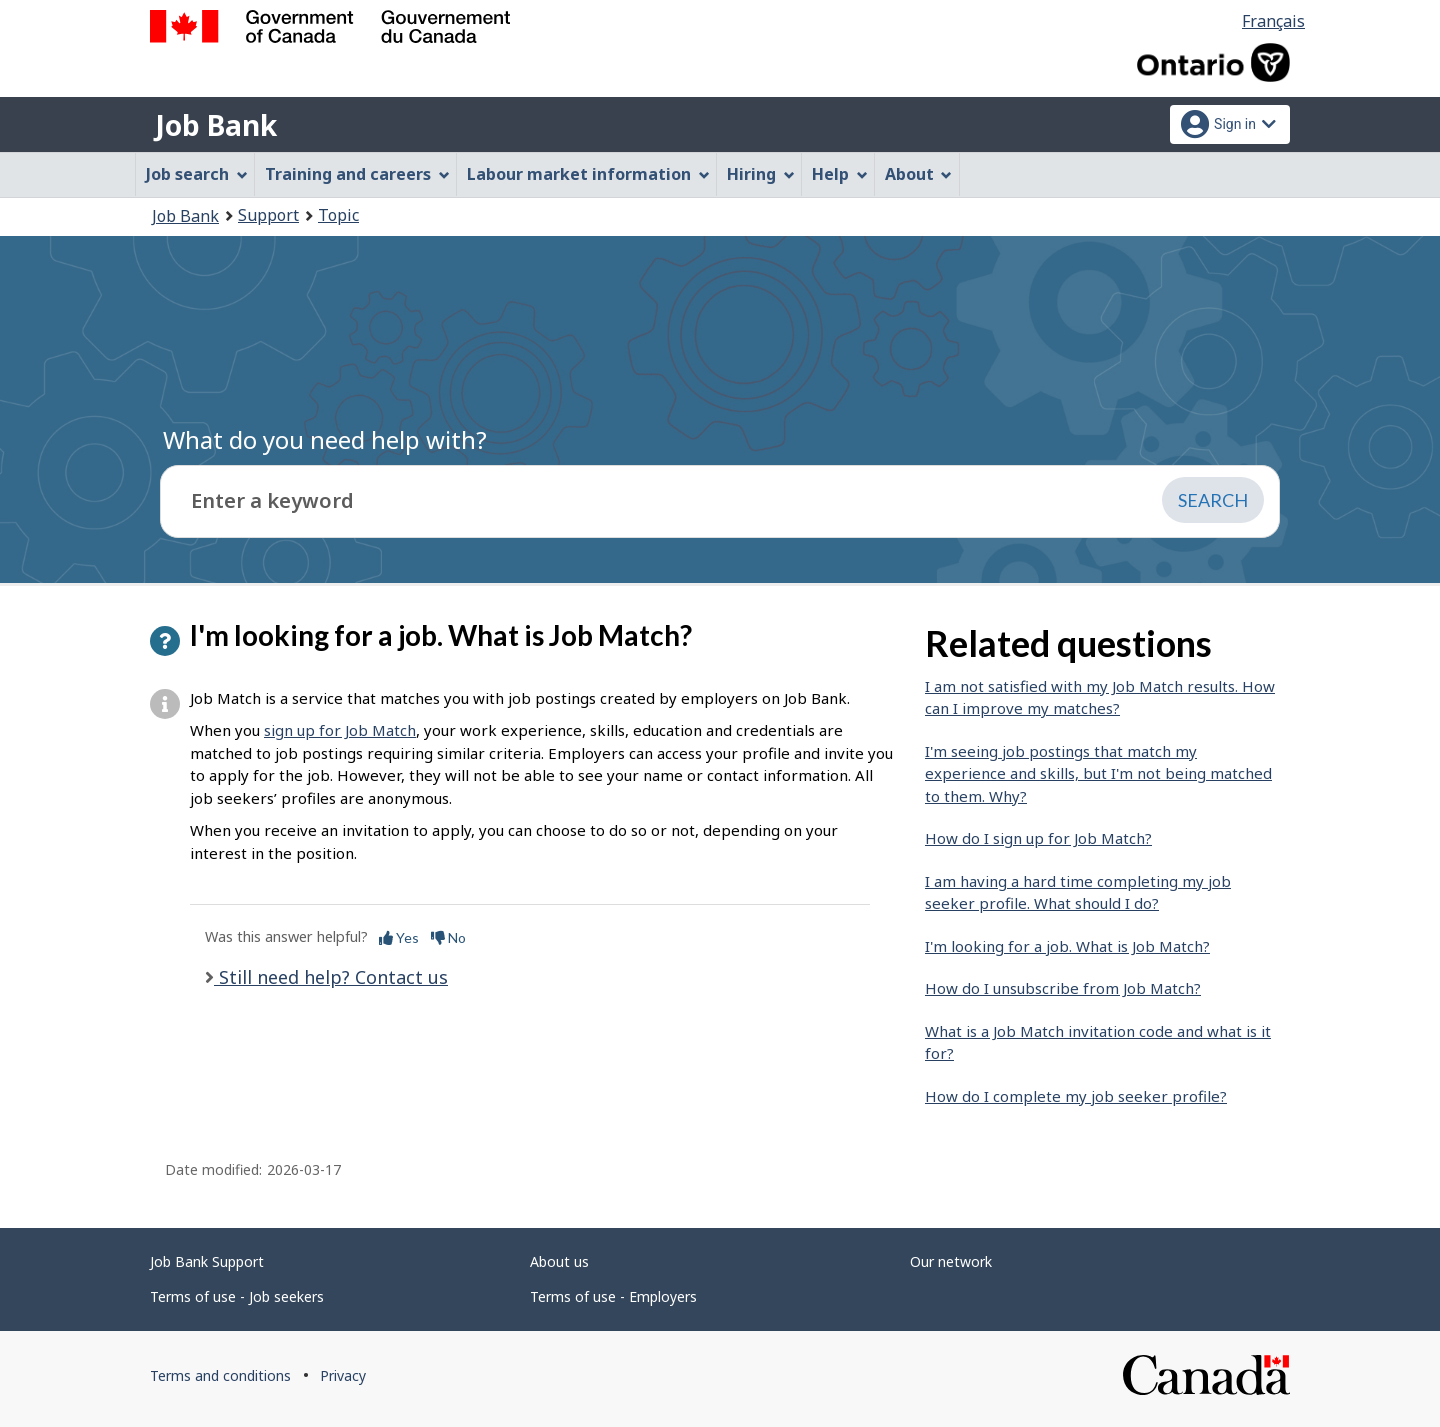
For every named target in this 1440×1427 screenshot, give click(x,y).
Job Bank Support (207, 1261)
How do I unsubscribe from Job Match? (1063, 988)
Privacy (343, 1375)
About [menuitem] (919, 174)
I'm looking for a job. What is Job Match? (1067, 946)
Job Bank (216, 125)
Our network (951, 1261)
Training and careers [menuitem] (357, 174)
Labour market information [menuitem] (588, 174)
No (448, 937)
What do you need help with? (325, 439)
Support (268, 215)
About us (559, 1261)
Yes (399, 937)
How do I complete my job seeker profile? (1076, 1096)
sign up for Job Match (340, 730)
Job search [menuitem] (197, 174)
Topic (338, 215)
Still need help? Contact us (331, 977)
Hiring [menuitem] (761, 174)
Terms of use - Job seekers (237, 1296)
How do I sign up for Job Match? (1038, 838)
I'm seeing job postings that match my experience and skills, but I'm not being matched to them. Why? (1098, 773)
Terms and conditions (220, 1375)
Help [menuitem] (840, 174)
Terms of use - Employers (613, 1296)
